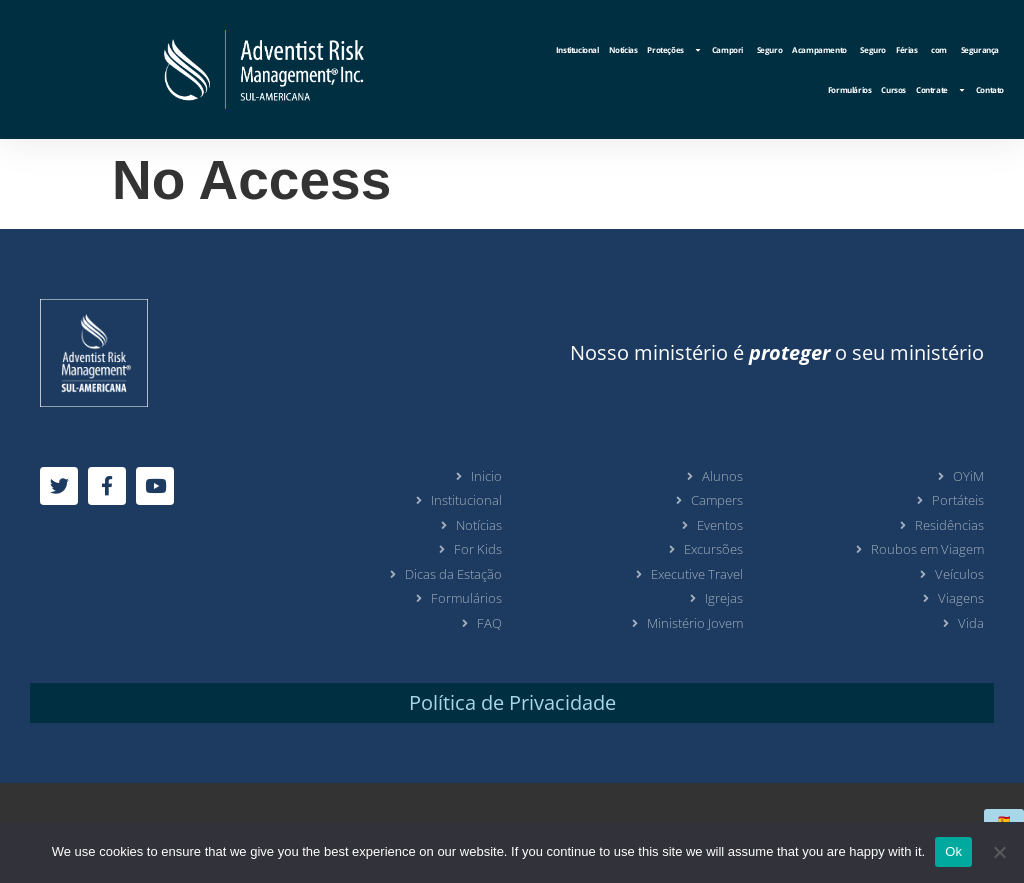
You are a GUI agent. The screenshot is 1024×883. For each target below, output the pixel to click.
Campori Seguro (747, 49)
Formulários (850, 89)
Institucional (577, 49)
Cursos (893, 89)
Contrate (941, 90)
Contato (990, 89)
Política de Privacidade (512, 702)
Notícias (623, 49)
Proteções (674, 50)
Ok (953, 851)
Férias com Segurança (947, 49)
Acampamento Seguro (839, 49)
